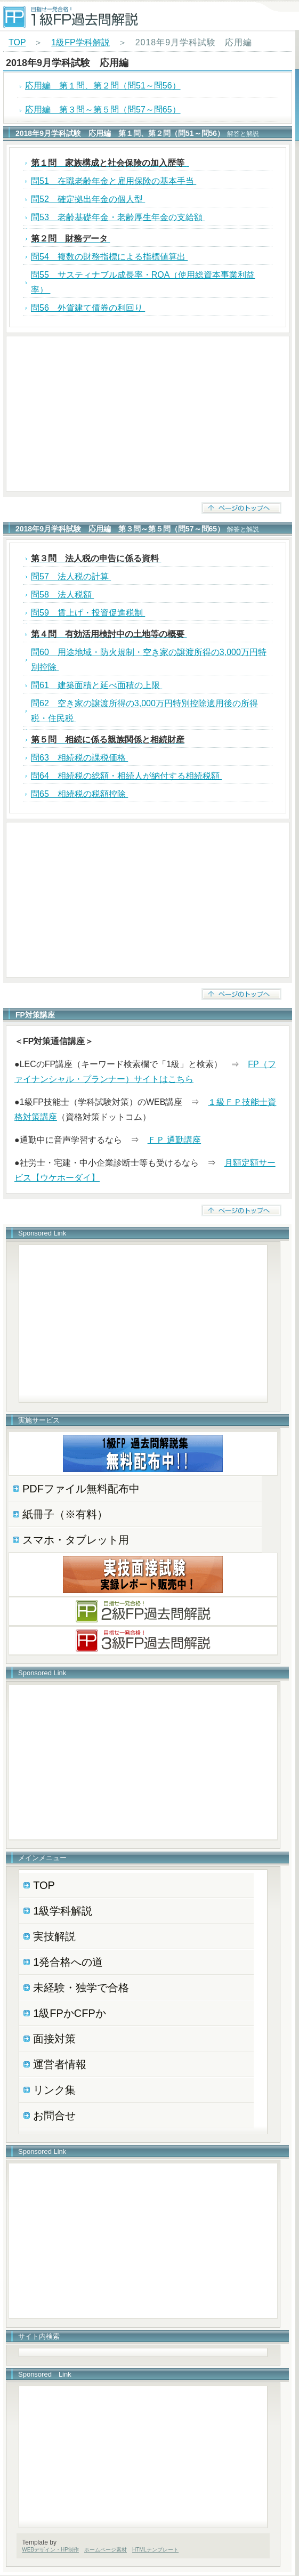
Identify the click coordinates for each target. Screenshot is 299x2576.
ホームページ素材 (105, 2550)
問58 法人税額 (62, 594)
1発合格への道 (68, 1962)
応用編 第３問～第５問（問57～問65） (103, 109)
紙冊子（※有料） (65, 1514)
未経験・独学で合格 (81, 1987)
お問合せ (54, 2115)
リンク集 (54, 2090)
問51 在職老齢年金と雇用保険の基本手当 (113, 180)
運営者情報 (59, 2064)
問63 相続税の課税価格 (79, 757)
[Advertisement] (147, 413)
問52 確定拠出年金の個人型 (88, 199)
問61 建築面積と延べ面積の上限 (96, 685)
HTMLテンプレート (155, 2550)
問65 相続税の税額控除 (79, 793)
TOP (17, 42)
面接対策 (54, 2039)
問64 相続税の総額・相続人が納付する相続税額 (126, 775)
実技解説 (54, 1936)
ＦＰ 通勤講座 (174, 1139)
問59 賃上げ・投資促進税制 (88, 612)
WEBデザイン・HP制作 (50, 2550)
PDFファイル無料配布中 (81, 1489)
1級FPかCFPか (69, 2013)
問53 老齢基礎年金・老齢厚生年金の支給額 (118, 217)
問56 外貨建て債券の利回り (88, 307)
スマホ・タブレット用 (75, 1540)
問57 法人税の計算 (71, 576)
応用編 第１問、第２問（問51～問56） (103, 85)
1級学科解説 (62, 1911)
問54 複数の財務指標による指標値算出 (109, 256)
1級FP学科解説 (80, 42)
